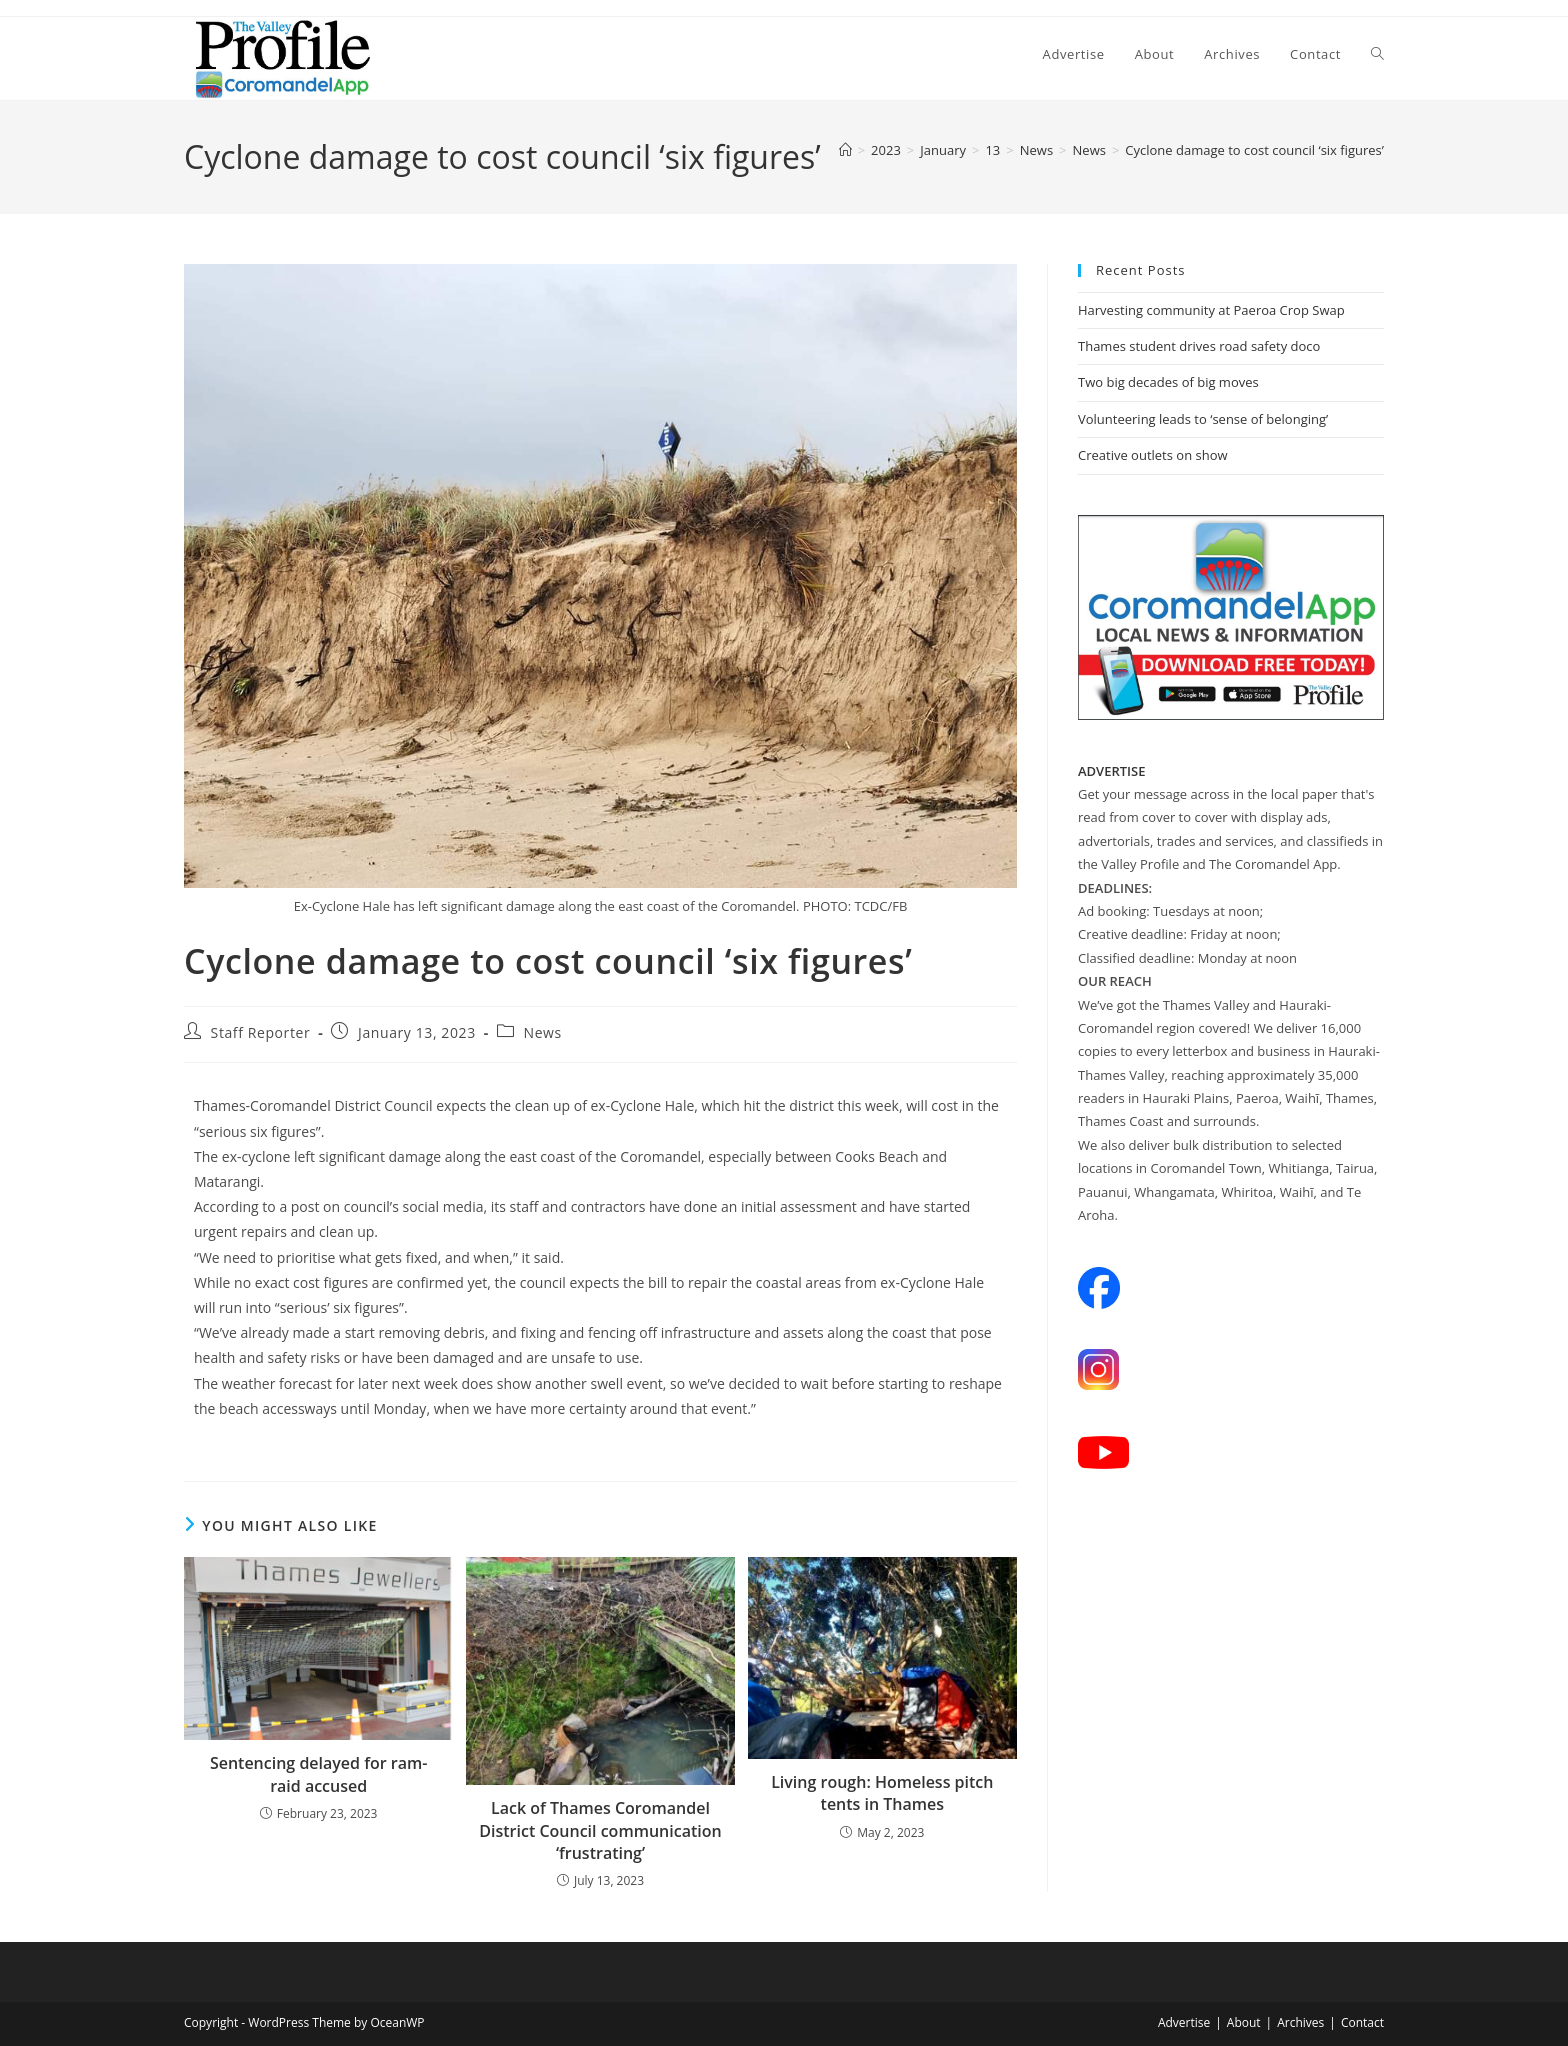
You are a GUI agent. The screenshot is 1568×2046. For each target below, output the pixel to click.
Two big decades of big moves (1168, 382)
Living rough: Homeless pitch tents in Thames (882, 1793)
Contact (1362, 2022)
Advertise (1184, 2022)
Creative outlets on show (1153, 455)
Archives (1300, 2022)
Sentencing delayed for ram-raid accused (319, 1774)
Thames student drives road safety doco (1199, 346)
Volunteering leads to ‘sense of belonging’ (1203, 419)
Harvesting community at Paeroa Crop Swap (1211, 310)
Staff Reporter (261, 1032)
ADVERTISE (1112, 771)
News (543, 1032)
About (1244, 2022)
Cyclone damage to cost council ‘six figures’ (1254, 150)
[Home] (845, 150)
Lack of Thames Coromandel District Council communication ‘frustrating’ (600, 1830)
